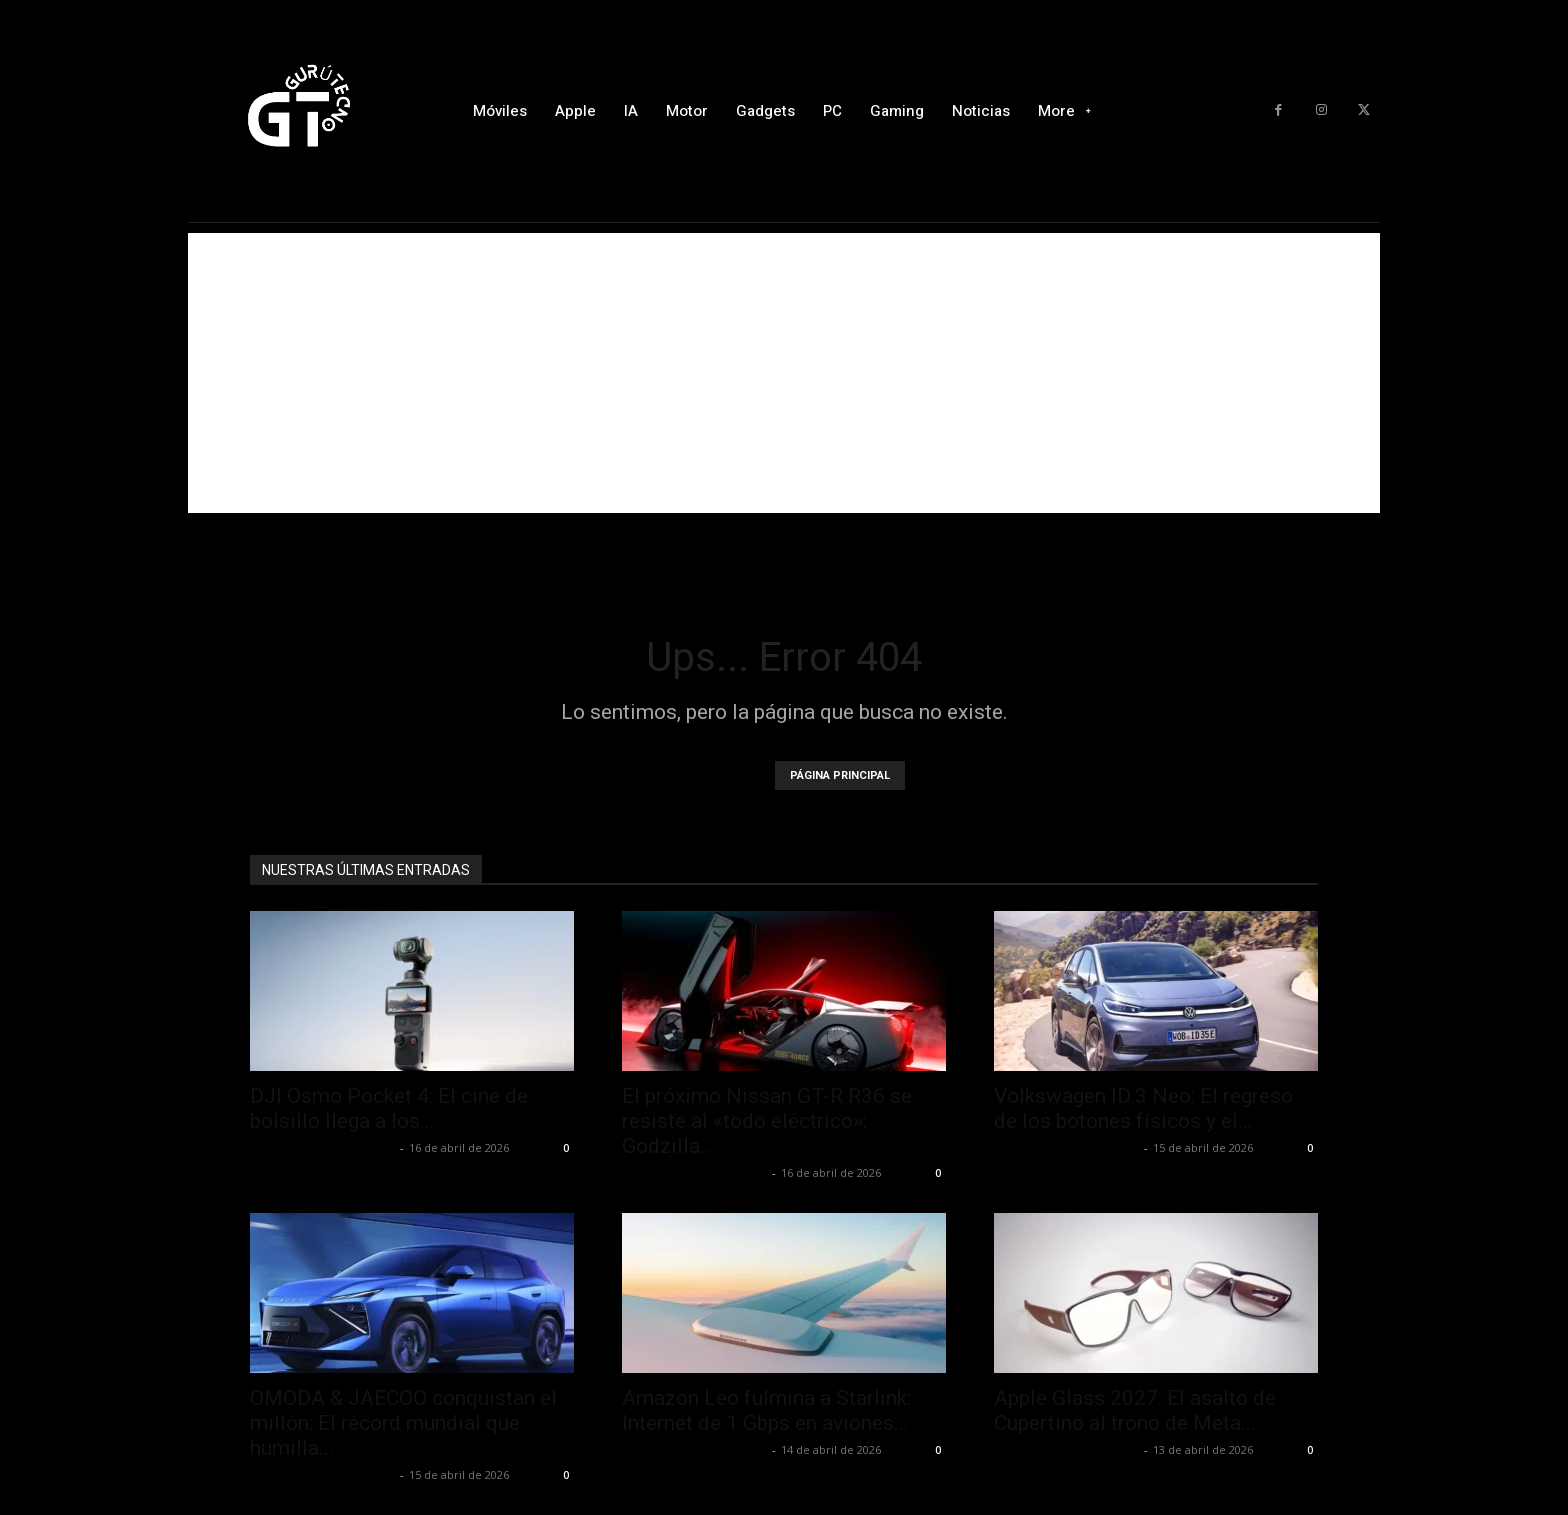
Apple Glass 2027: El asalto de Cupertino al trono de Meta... (1135, 1410)
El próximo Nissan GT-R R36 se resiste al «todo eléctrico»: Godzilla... (767, 1121)
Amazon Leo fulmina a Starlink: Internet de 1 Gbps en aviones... (766, 1410)
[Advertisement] (784, 373)
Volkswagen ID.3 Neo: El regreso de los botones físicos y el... (1143, 1108)
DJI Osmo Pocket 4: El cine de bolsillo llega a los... (389, 1108)
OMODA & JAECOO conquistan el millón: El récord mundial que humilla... (403, 1423)
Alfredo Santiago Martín (322, 1147)
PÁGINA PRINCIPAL (840, 775)
